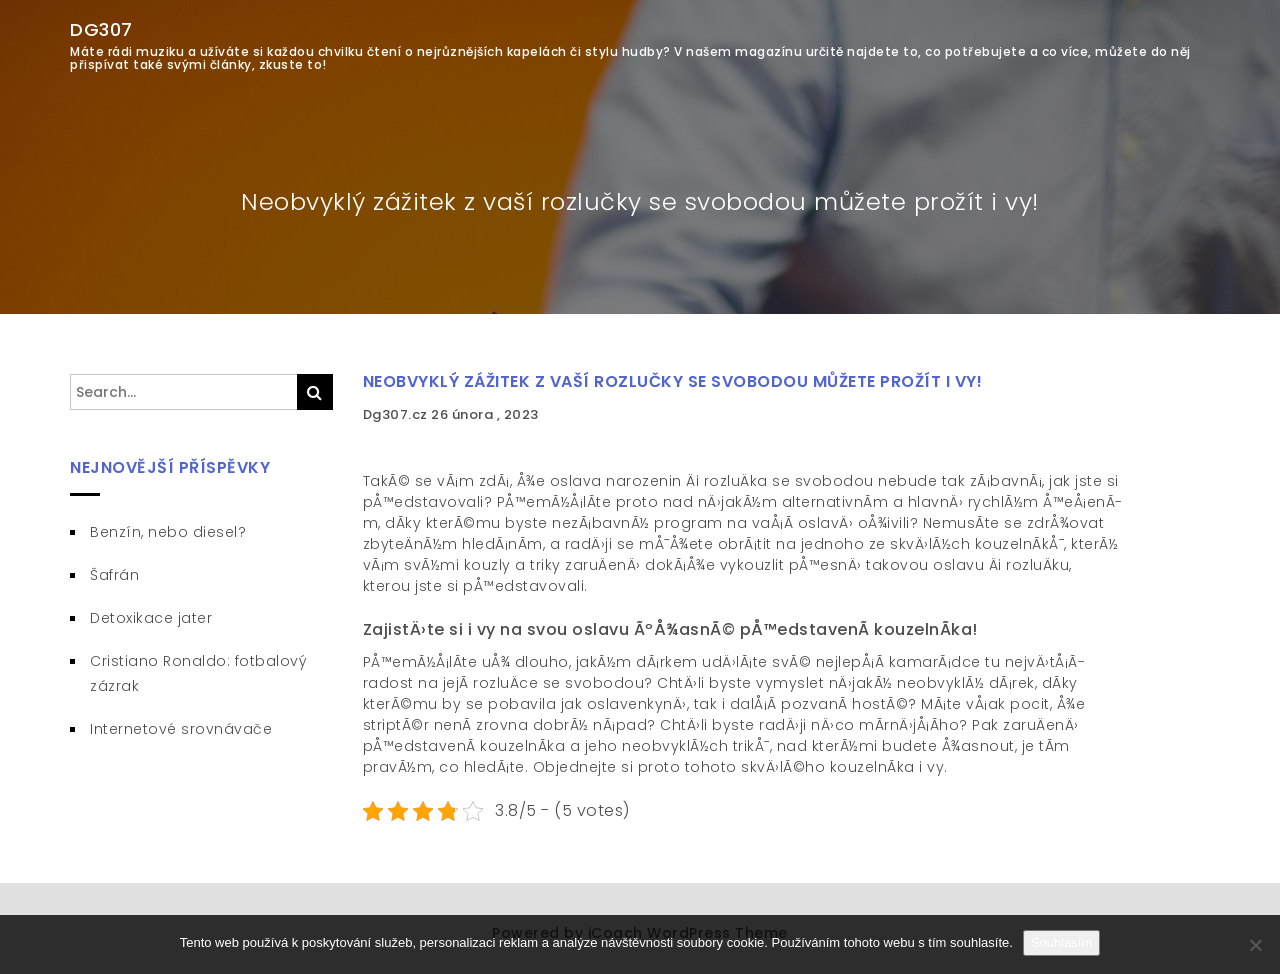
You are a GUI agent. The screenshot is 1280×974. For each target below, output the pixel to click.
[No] (1255, 945)
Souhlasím (1061, 942)
